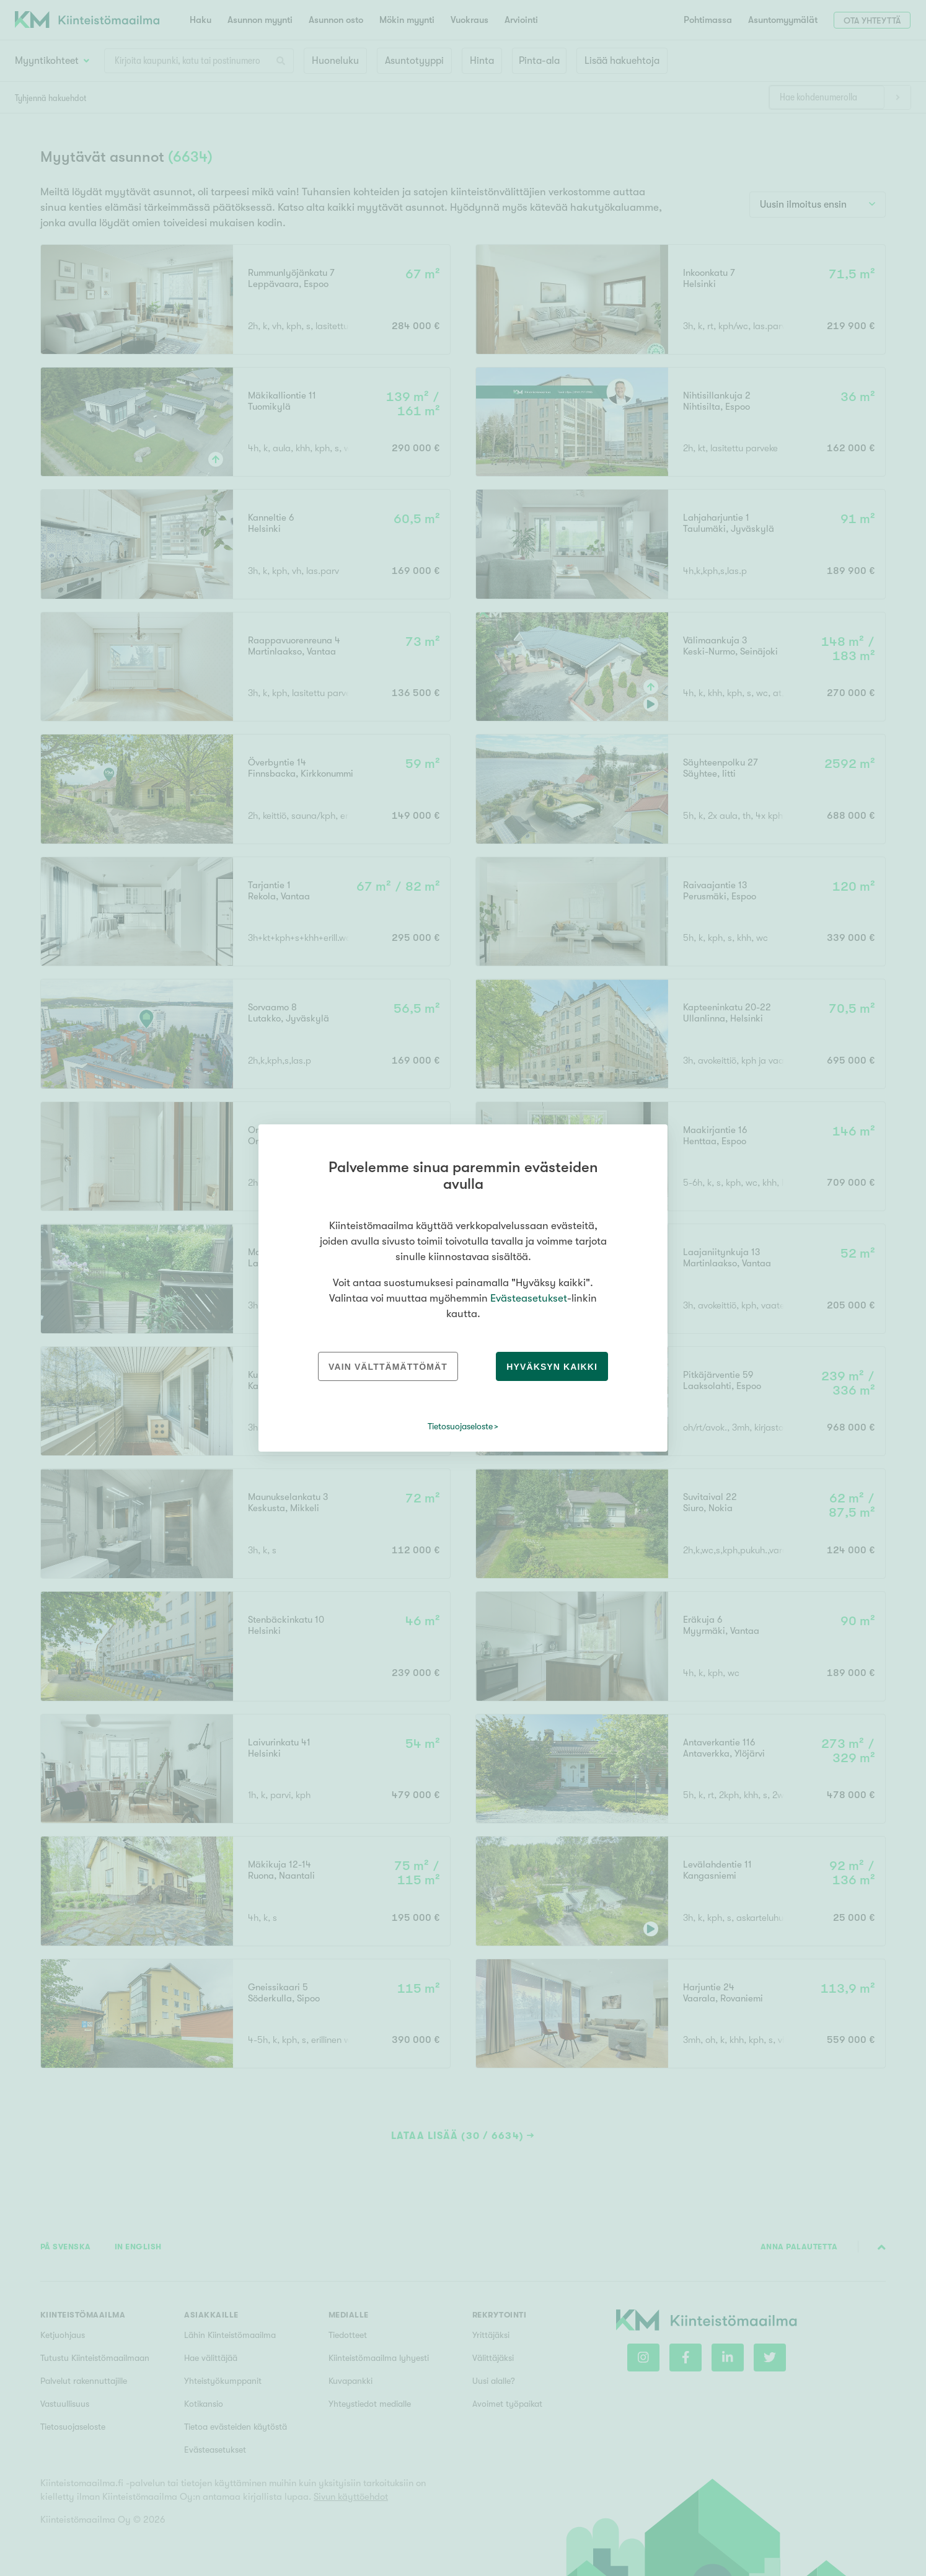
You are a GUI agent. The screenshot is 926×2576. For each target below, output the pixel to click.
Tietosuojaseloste (460, 1426)
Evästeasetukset (528, 1298)
